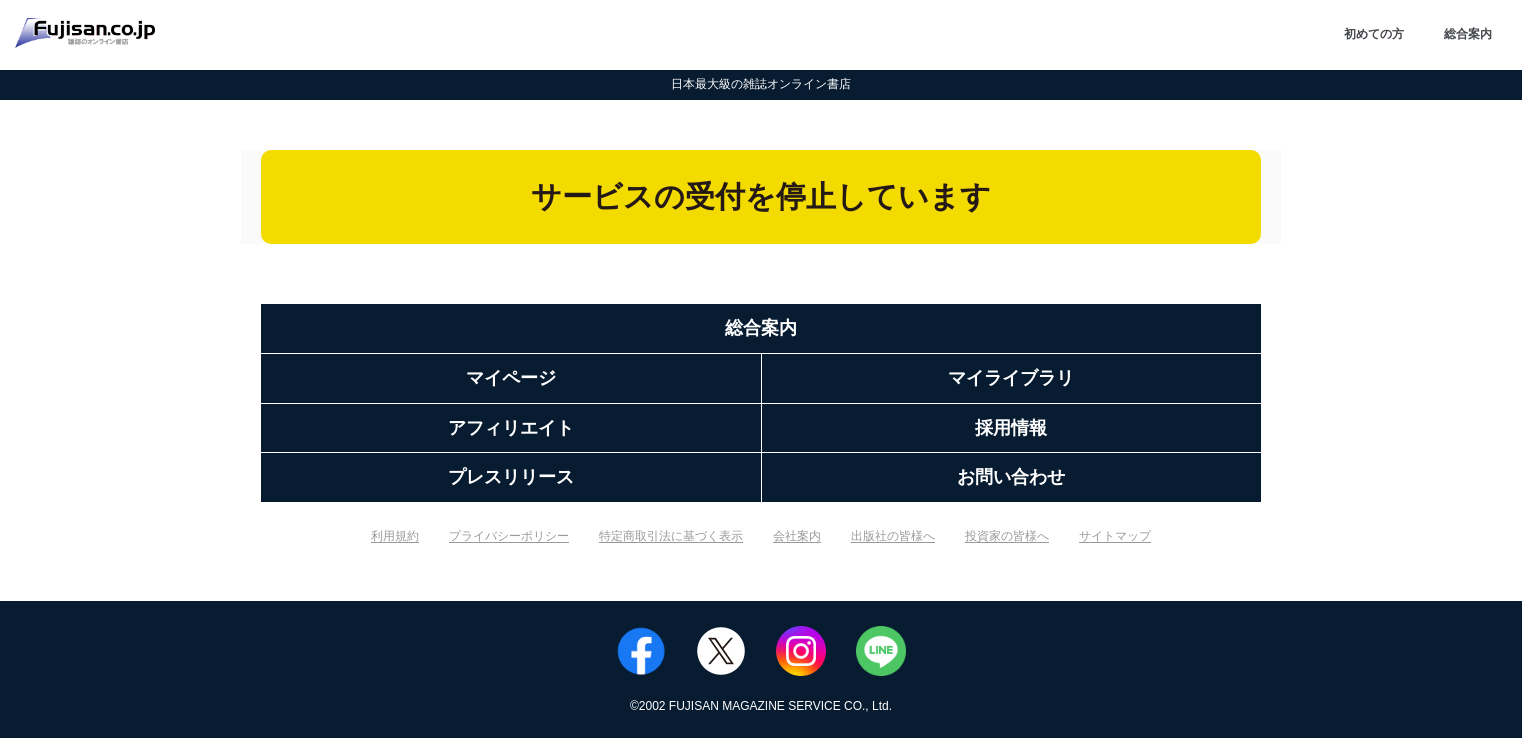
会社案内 (797, 536)
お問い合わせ (1011, 477)
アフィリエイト (511, 428)
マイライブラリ (1011, 378)
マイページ (511, 378)
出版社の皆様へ (893, 536)
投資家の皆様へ (1007, 536)
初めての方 (1374, 34)
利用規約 (395, 536)
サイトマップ (1115, 536)
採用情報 (1011, 428)
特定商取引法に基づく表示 (671, 536)
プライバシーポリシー (509, 536)
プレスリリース (511, 477)
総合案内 (1468, 34)
